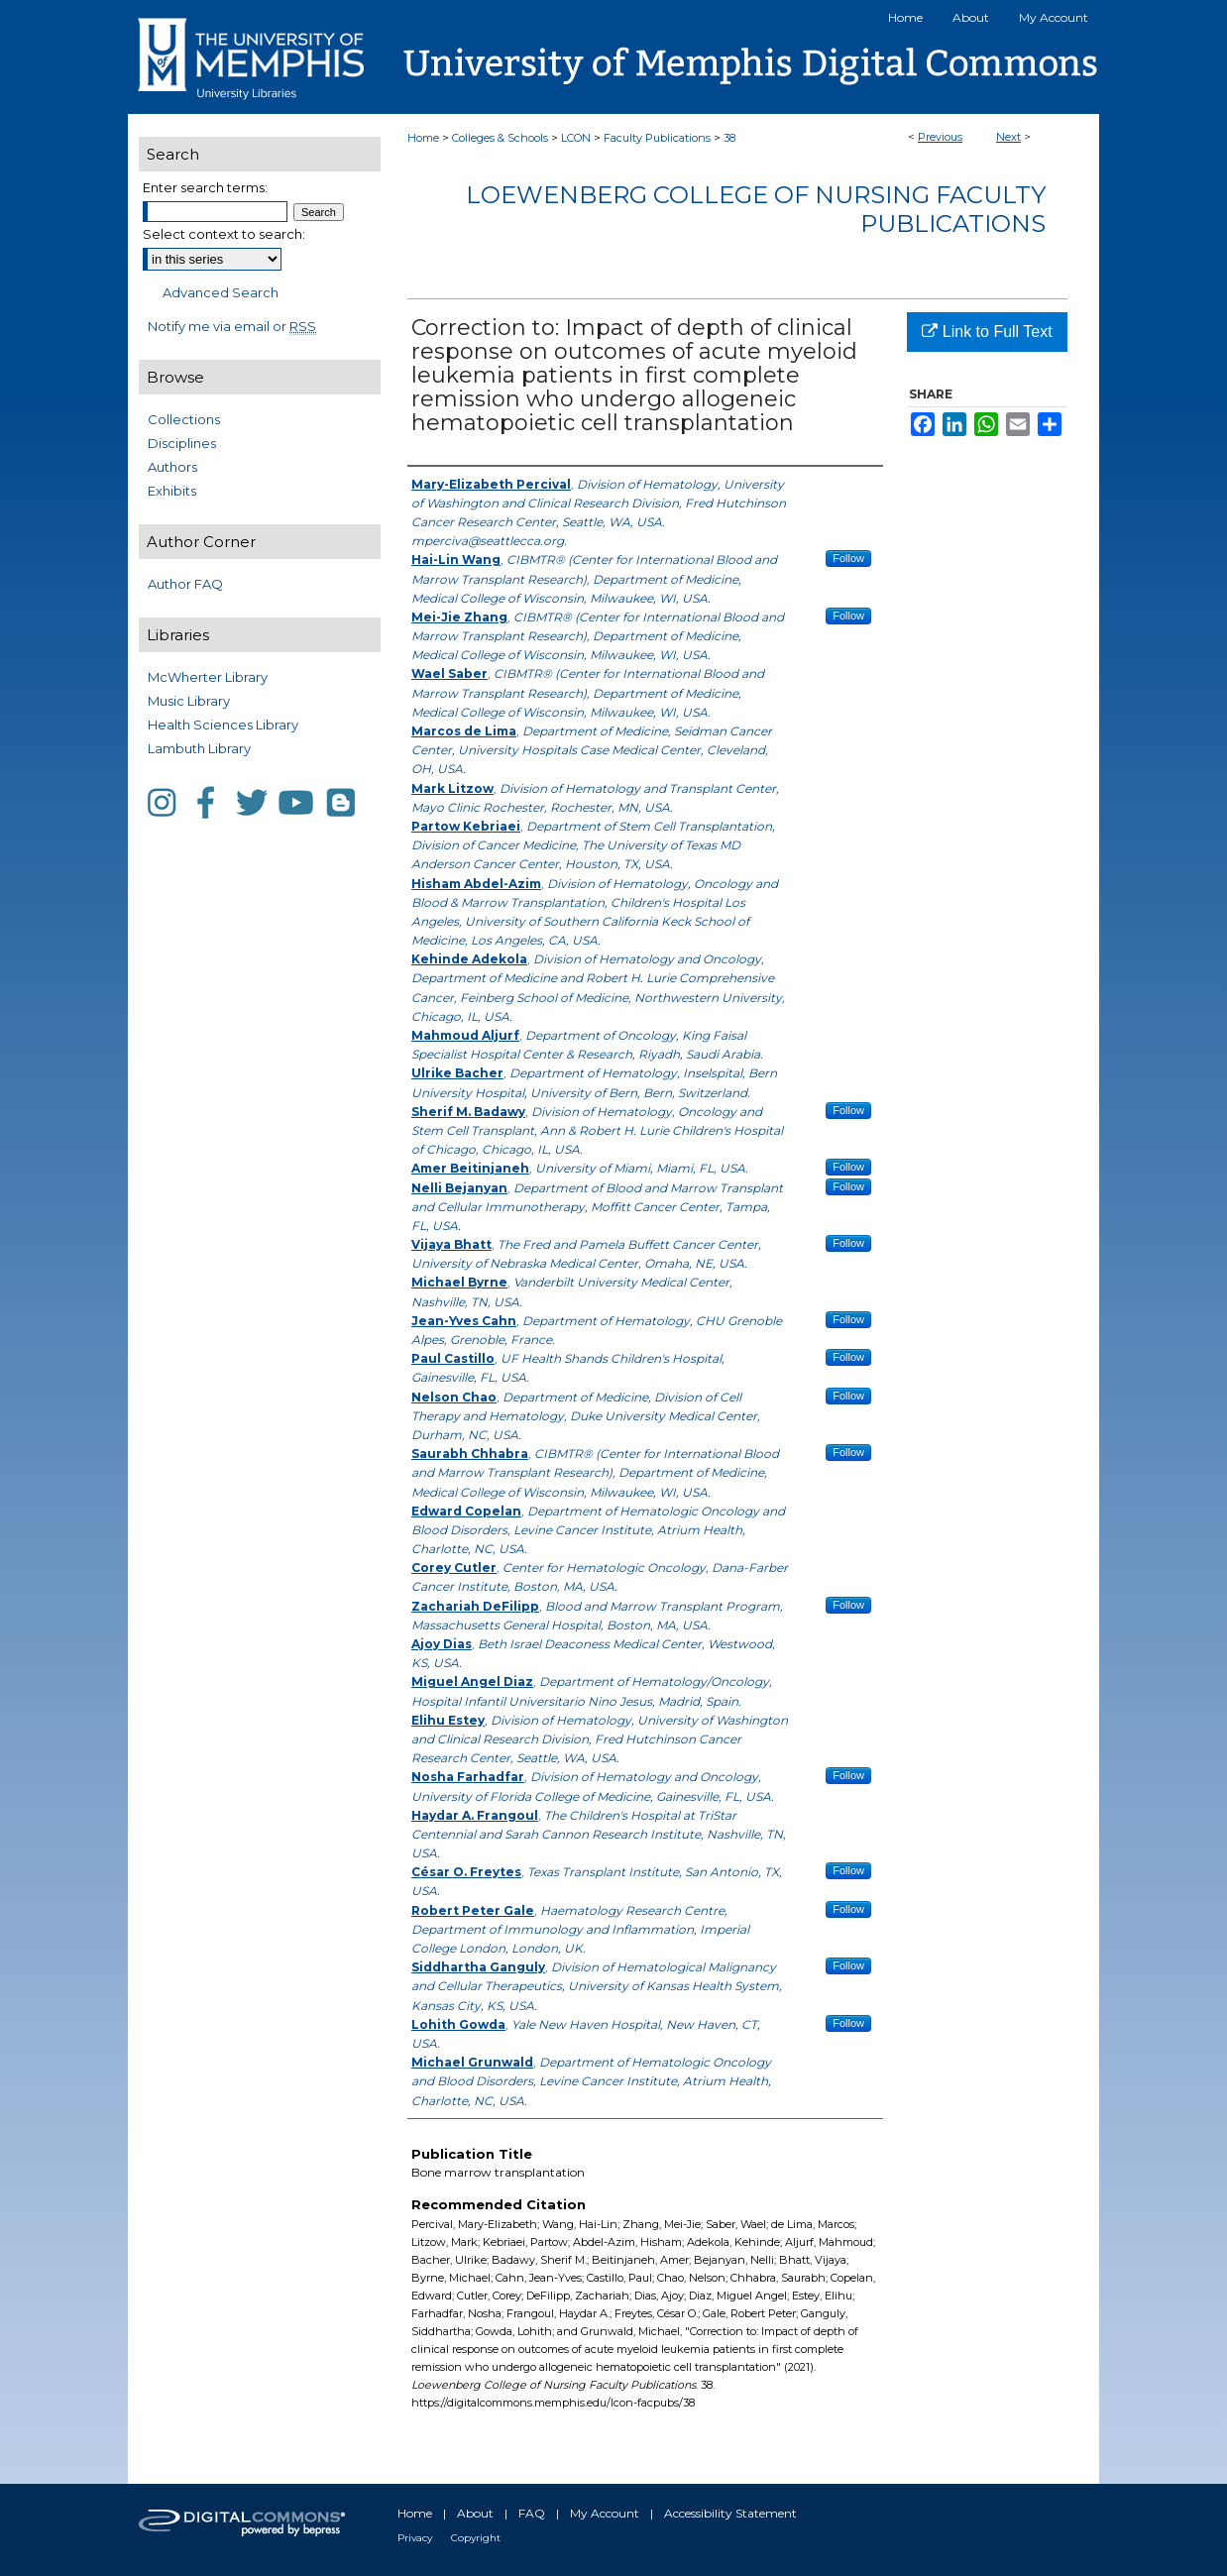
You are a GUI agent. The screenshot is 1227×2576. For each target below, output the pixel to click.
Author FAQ (185, 584)
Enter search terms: (205, 187)
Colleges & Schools (500, 138)
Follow (848, 558)
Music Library (189, 701)
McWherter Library (208, 677)
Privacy (414, 2537)
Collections (184, 419)
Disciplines (182, 443)
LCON (576, 138)
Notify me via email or (232, 326)
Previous (940, 137)
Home (423, 138)
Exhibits (172, 491)
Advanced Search (221, 292)
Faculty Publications (657, 138)
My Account (604, 2513)
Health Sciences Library (223, 724)
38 (729, 138)
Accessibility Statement (730, 2513)
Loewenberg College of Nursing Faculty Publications (756, 209)
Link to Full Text (987, 331)
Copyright (476, 2537)
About (475, 2513)
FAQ (531, 2513)
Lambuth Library (199, 748)
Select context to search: (224, 234)
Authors (172, 467)
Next (1008, 137)
